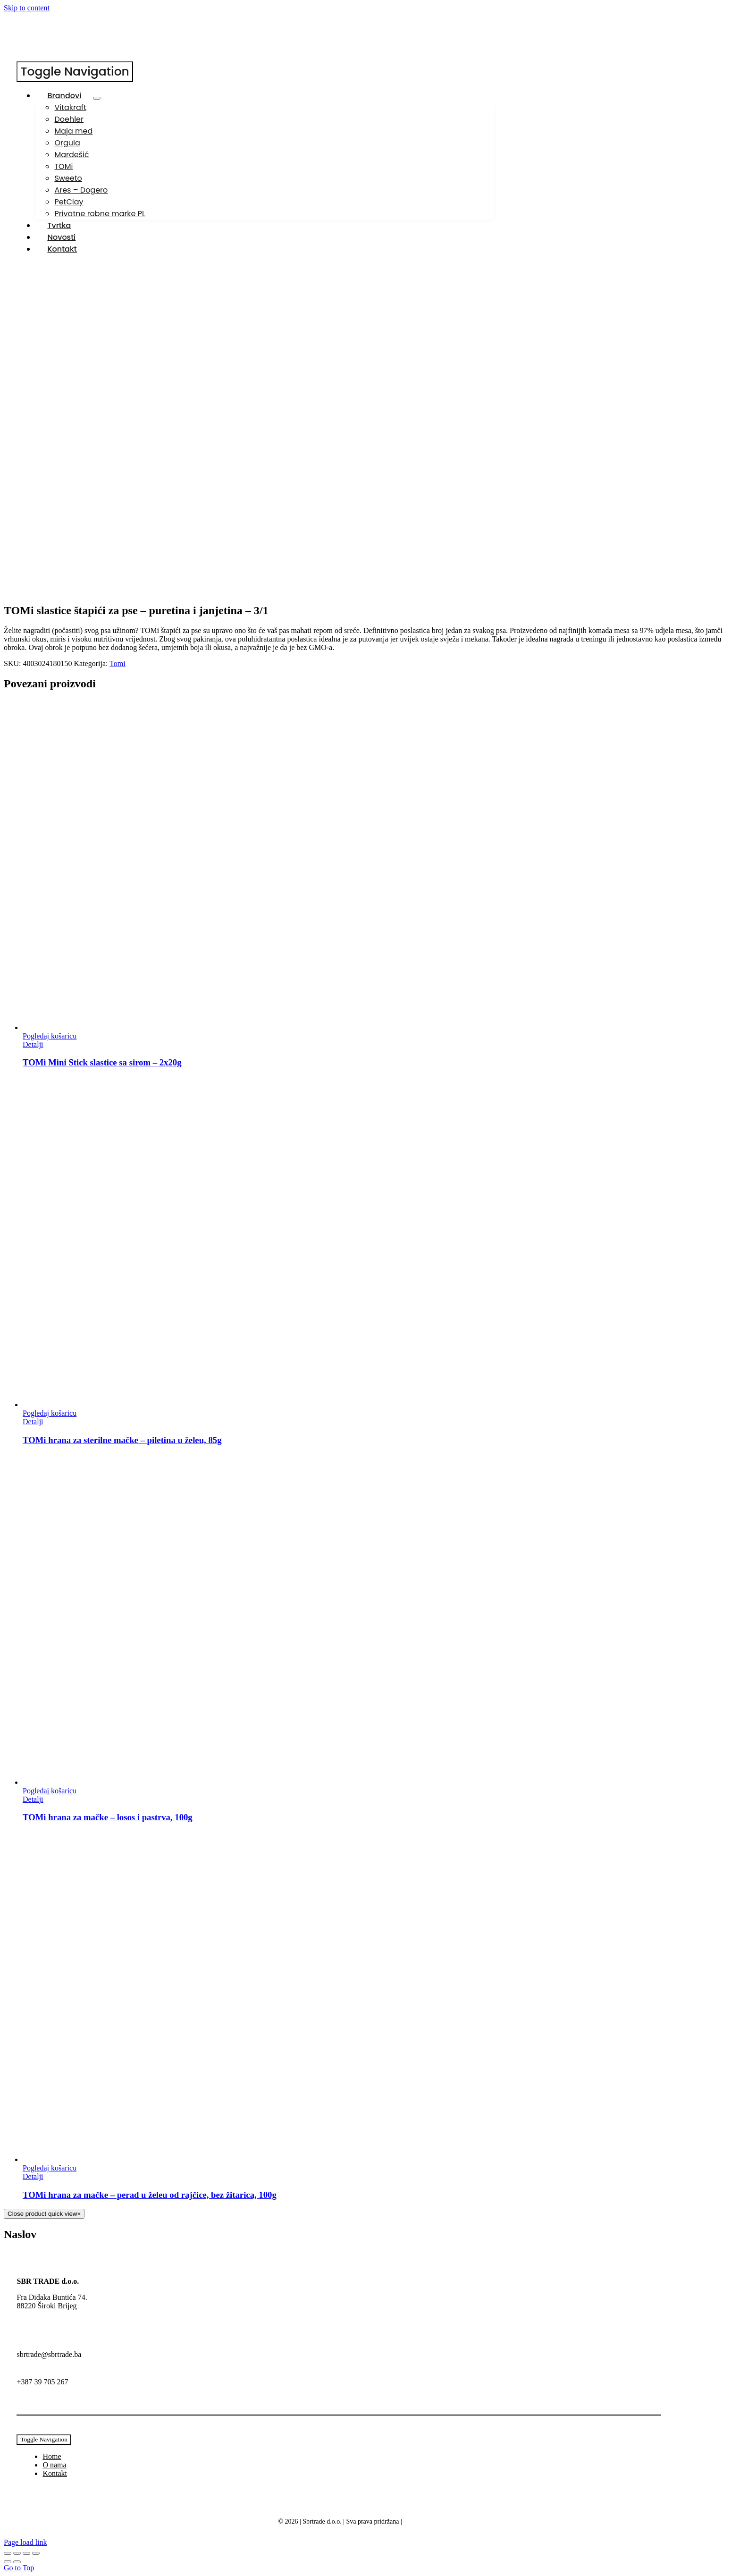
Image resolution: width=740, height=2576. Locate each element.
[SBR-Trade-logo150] (52, 57)
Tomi (117, 663)
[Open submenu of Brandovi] (97, 98)
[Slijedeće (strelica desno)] (17, 2561)
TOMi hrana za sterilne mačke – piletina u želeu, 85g (122, 1440)
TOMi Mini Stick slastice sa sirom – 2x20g (102, 1062)
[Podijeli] (26, 2553)
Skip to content (27, 8)
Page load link (25, 2542)
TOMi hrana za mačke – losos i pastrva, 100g (108, 1817)
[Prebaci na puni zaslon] (17, 2553)
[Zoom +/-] (7, 2553)
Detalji (33, 1044)
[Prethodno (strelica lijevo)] (7, 2561)
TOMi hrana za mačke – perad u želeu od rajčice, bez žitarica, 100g (150, 2195)
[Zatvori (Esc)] (36, 2553)
